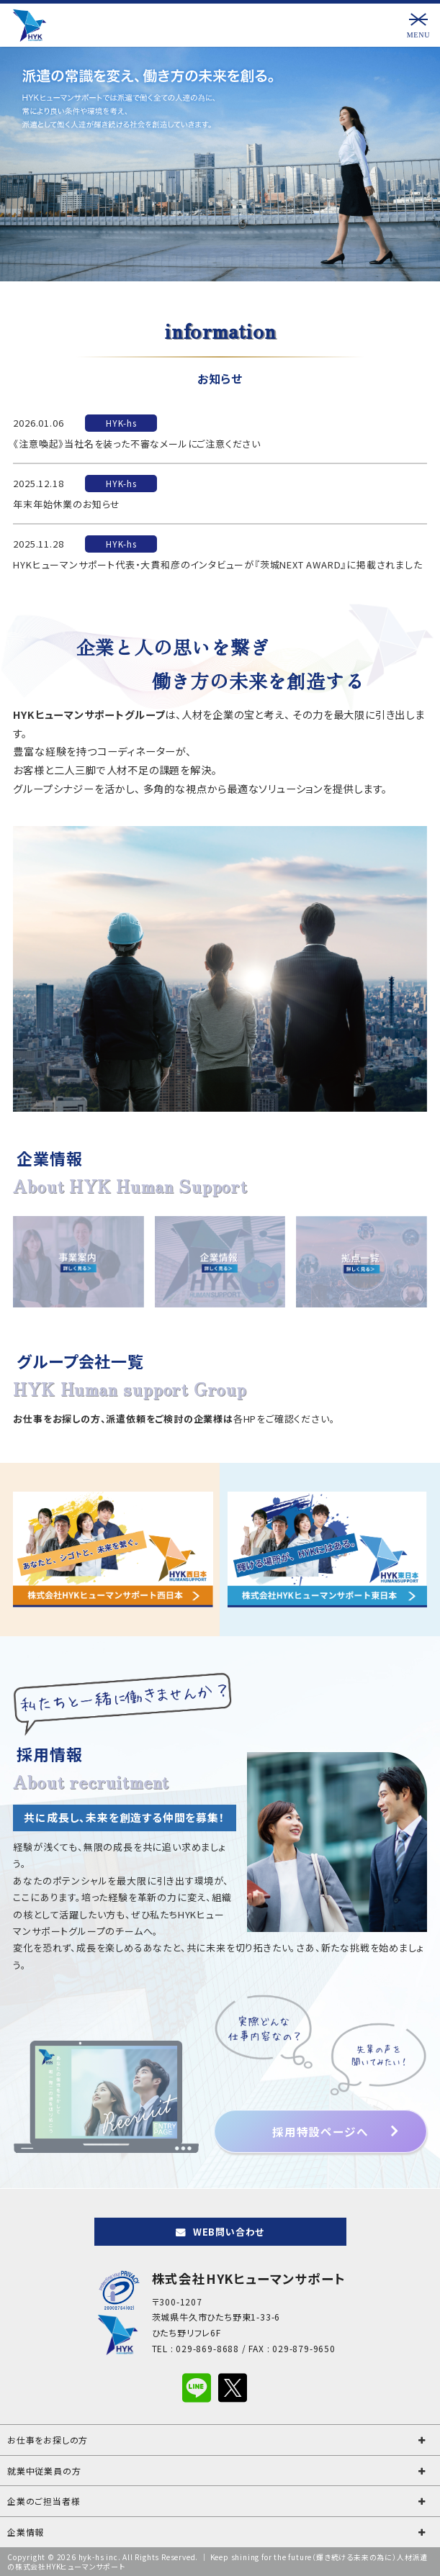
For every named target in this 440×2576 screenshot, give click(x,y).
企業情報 (25, 2532)
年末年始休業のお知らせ (66, 504)
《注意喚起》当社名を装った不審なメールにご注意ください (137, 443)
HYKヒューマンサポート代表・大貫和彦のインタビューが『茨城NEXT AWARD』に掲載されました (217, 564)
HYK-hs (121, 423)
